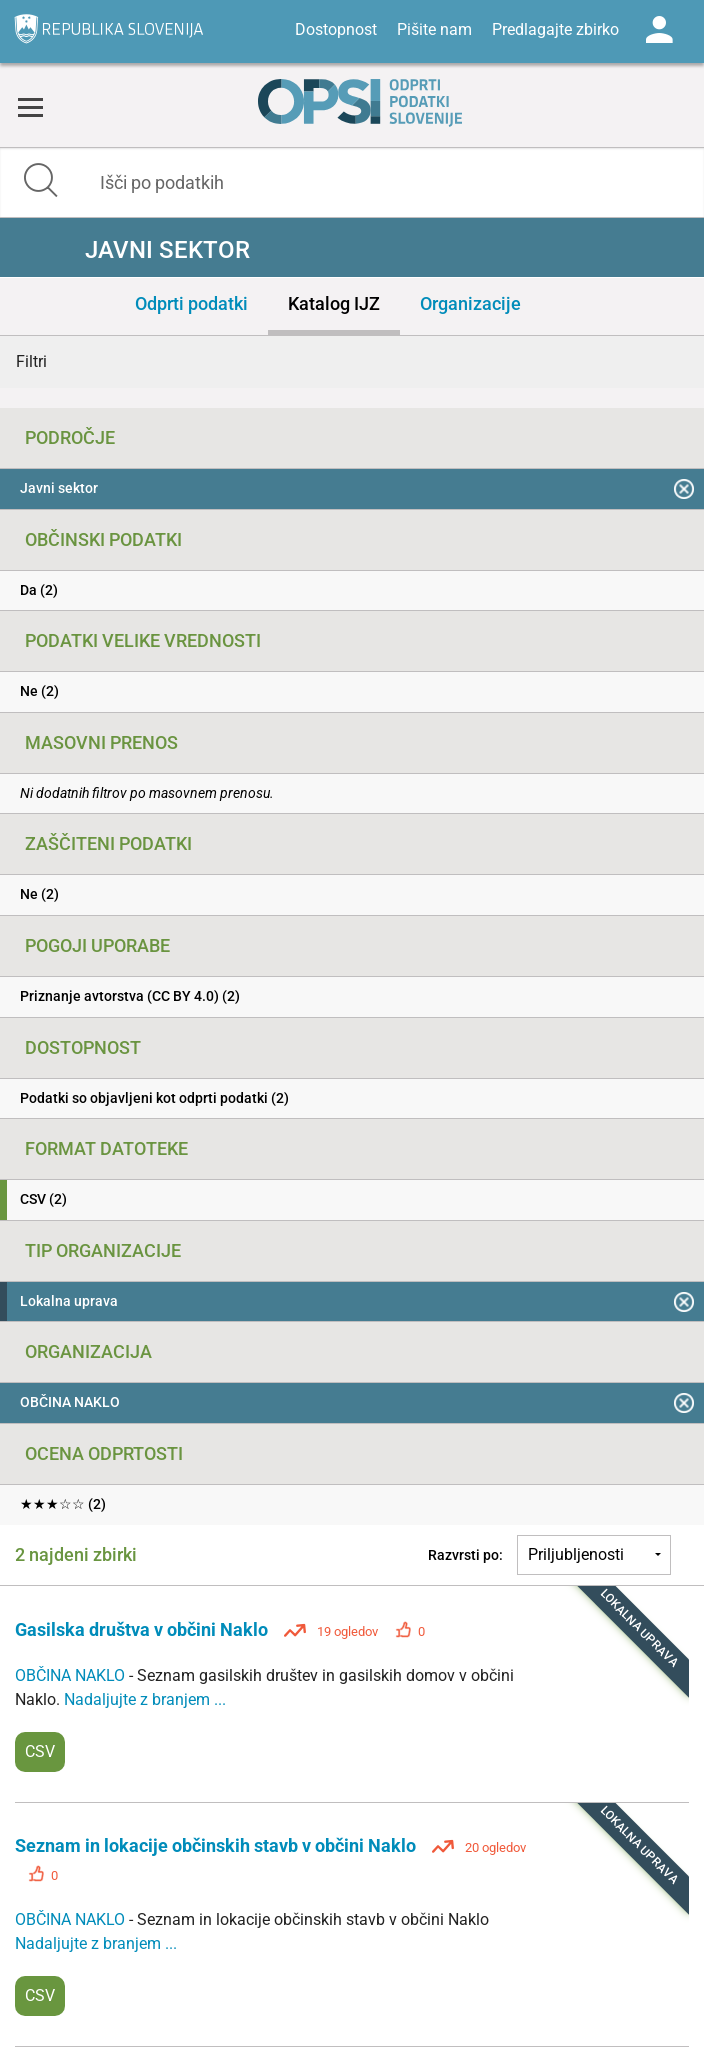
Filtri (31, 361)
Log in (659, 30)
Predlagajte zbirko (555, 29)
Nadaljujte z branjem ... (145, 1699)
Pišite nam (434, 29)
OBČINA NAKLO (72, 1675)
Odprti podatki (191, 303)
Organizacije (470, 303)
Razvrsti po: (465, 1555)
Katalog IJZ (334, 303)
